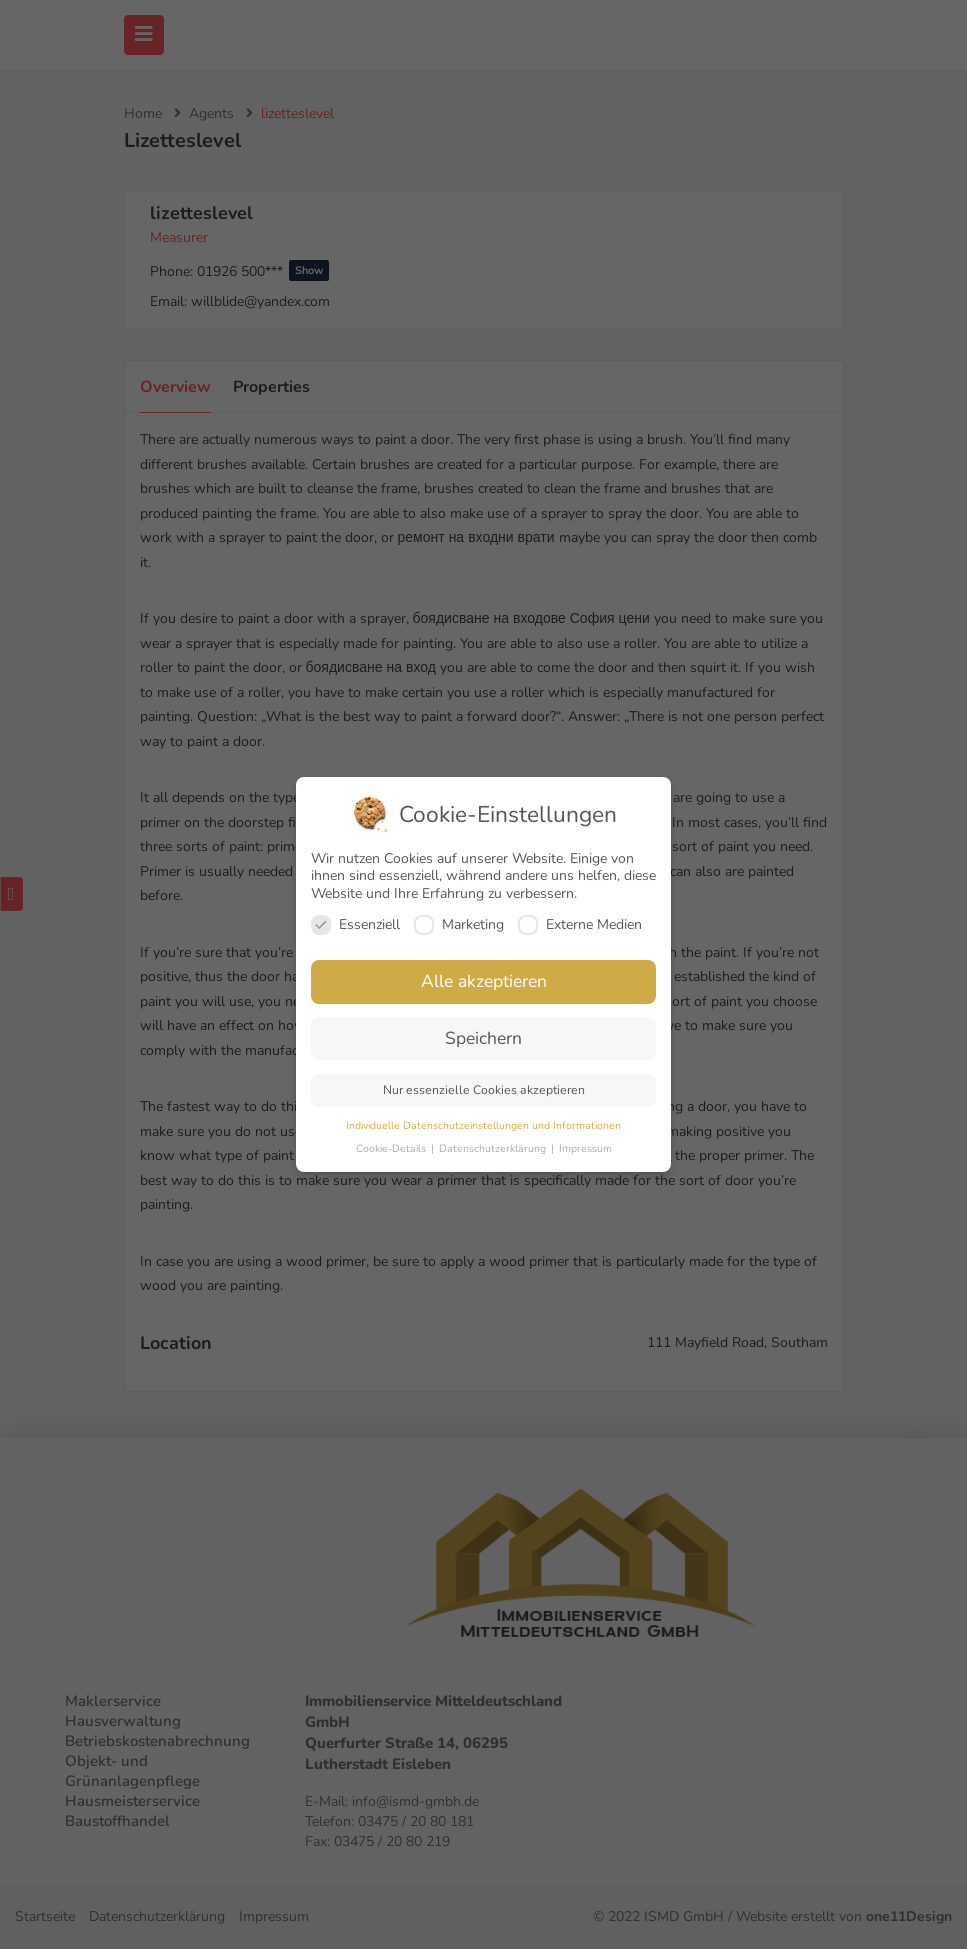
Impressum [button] (585, 1148)
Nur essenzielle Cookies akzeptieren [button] (484, 1090)
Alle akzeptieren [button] (484, 981)
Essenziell (355, 924)
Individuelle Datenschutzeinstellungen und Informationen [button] (483, 1125)
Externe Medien (580, 924)
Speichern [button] (483, 1038)
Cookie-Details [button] (392, 1148)
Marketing (459, 924)
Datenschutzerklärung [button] (494, 1148)
